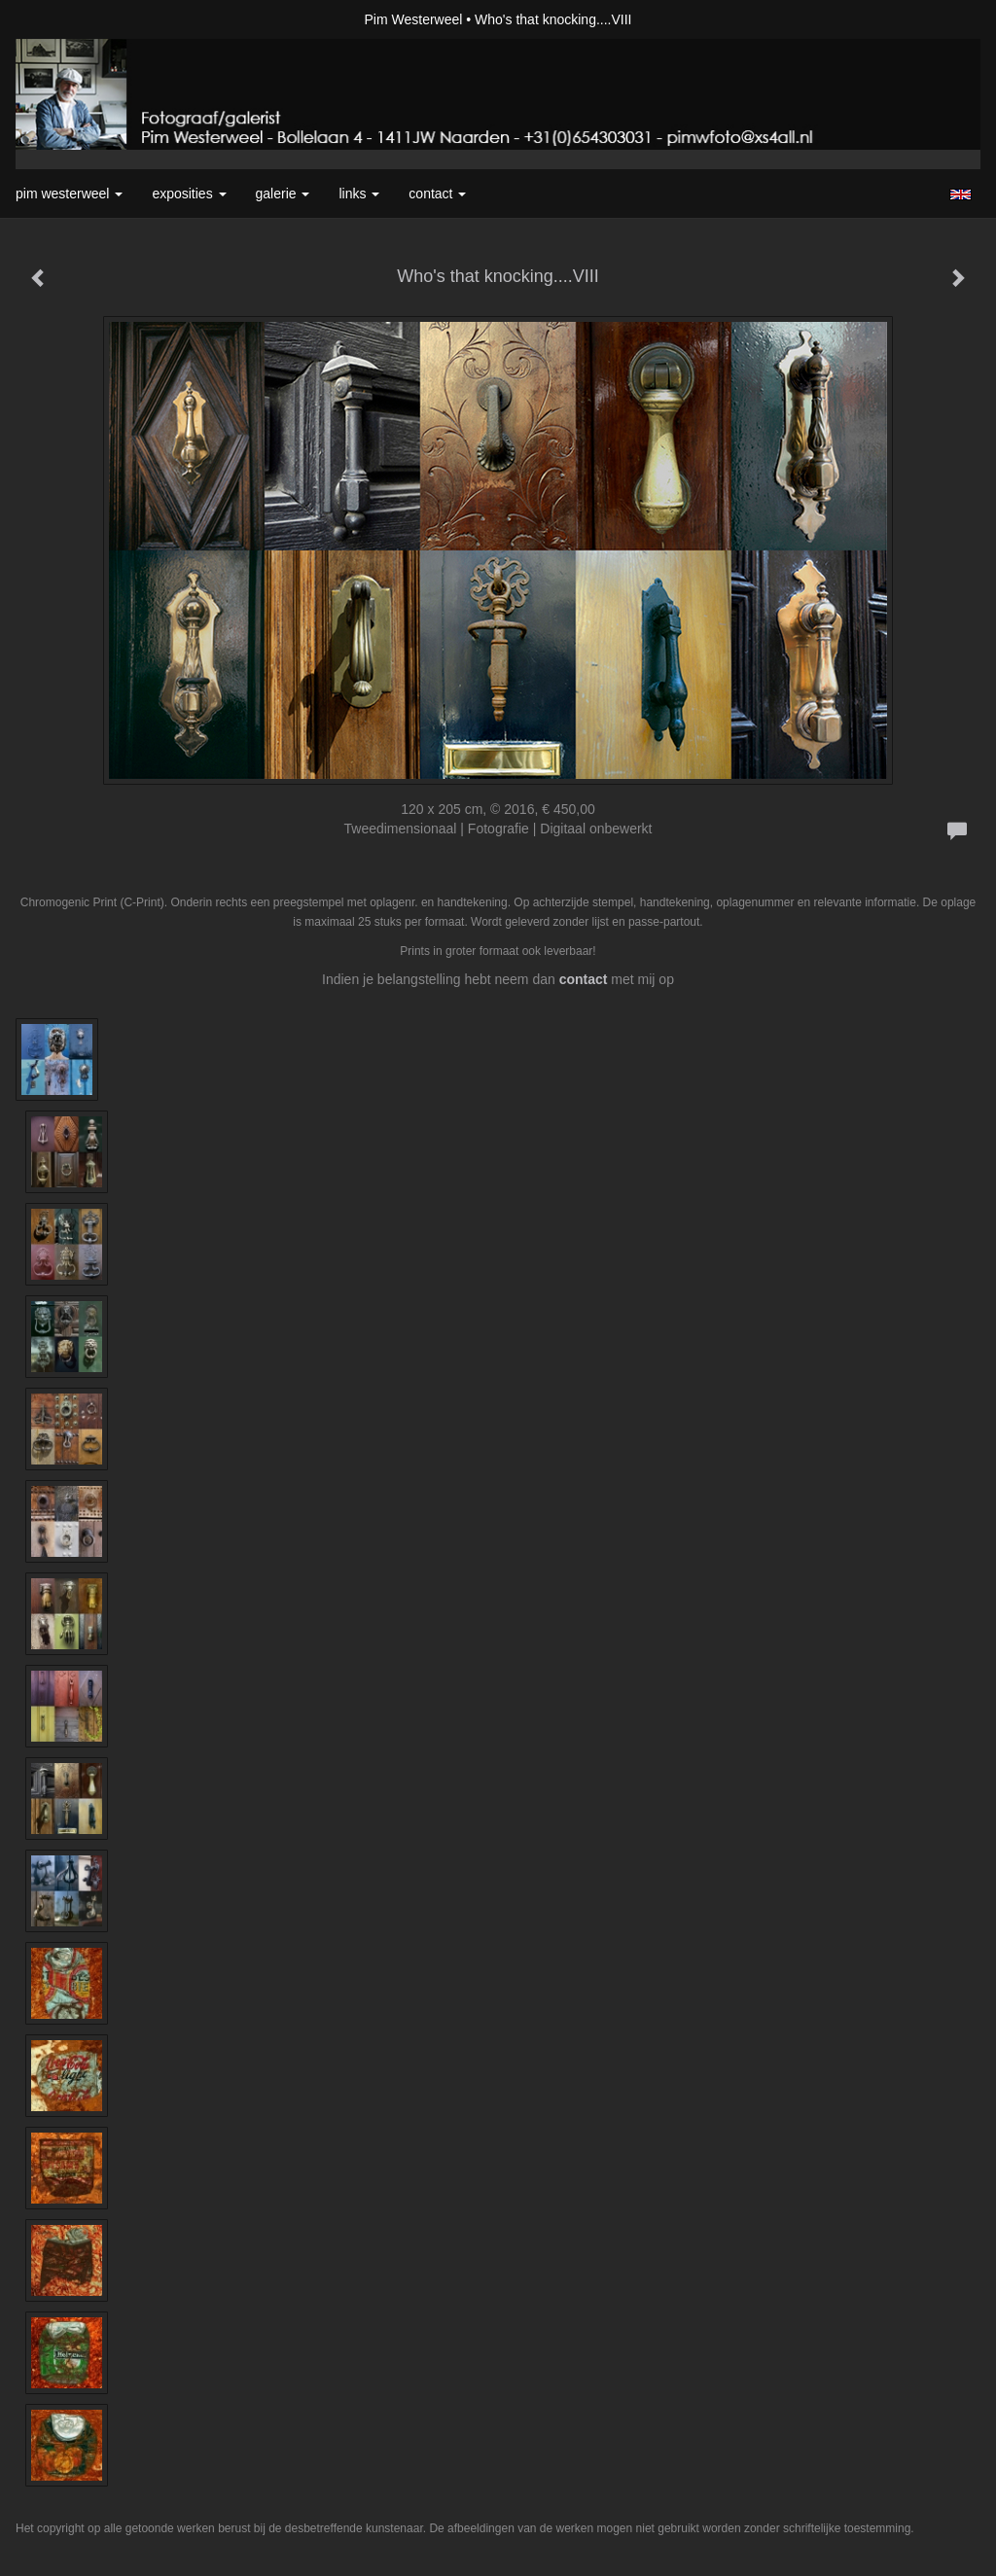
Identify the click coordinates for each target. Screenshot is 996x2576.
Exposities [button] (189, 193)
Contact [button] (437, 193)
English (960, 194)
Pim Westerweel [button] (69, 193)
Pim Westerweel (414, 19)
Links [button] (358, 193)
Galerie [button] (283, 193)
